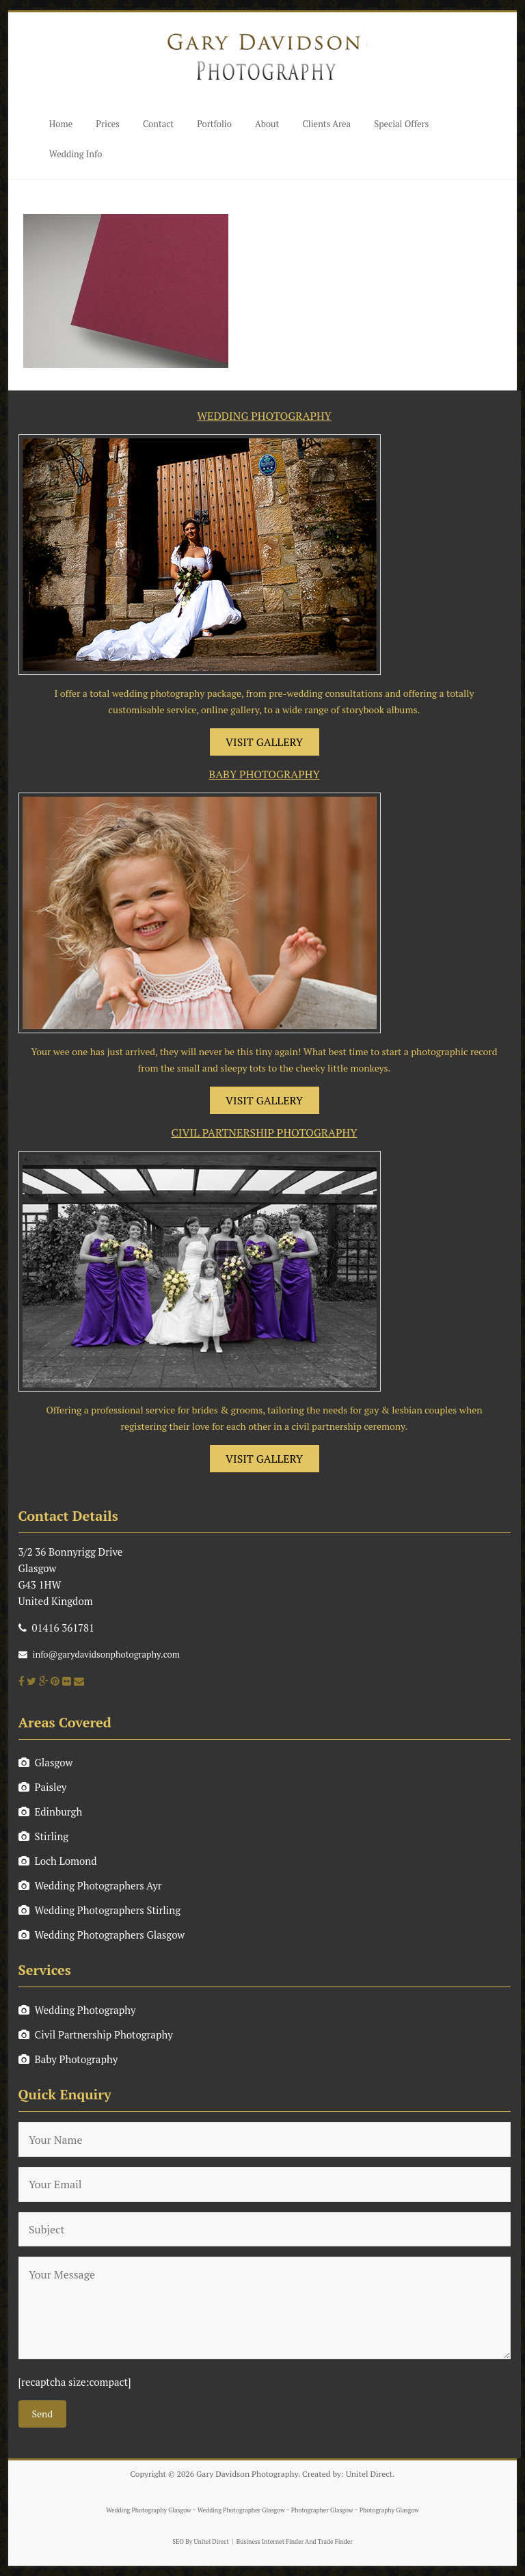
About (267, 124)
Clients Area (326, 124)
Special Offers (401, 124)
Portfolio (214, 124)
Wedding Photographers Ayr (90, 1885)
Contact (158, 124)
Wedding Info (76, 154)
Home (60, 124)
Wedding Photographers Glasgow (101, 1934)
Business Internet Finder (270, 2542)
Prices (108, 124)
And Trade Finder (328, 2542)
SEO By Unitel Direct (200, 2542)
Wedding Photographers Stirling (99, 1910)
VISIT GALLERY (264, 741)
